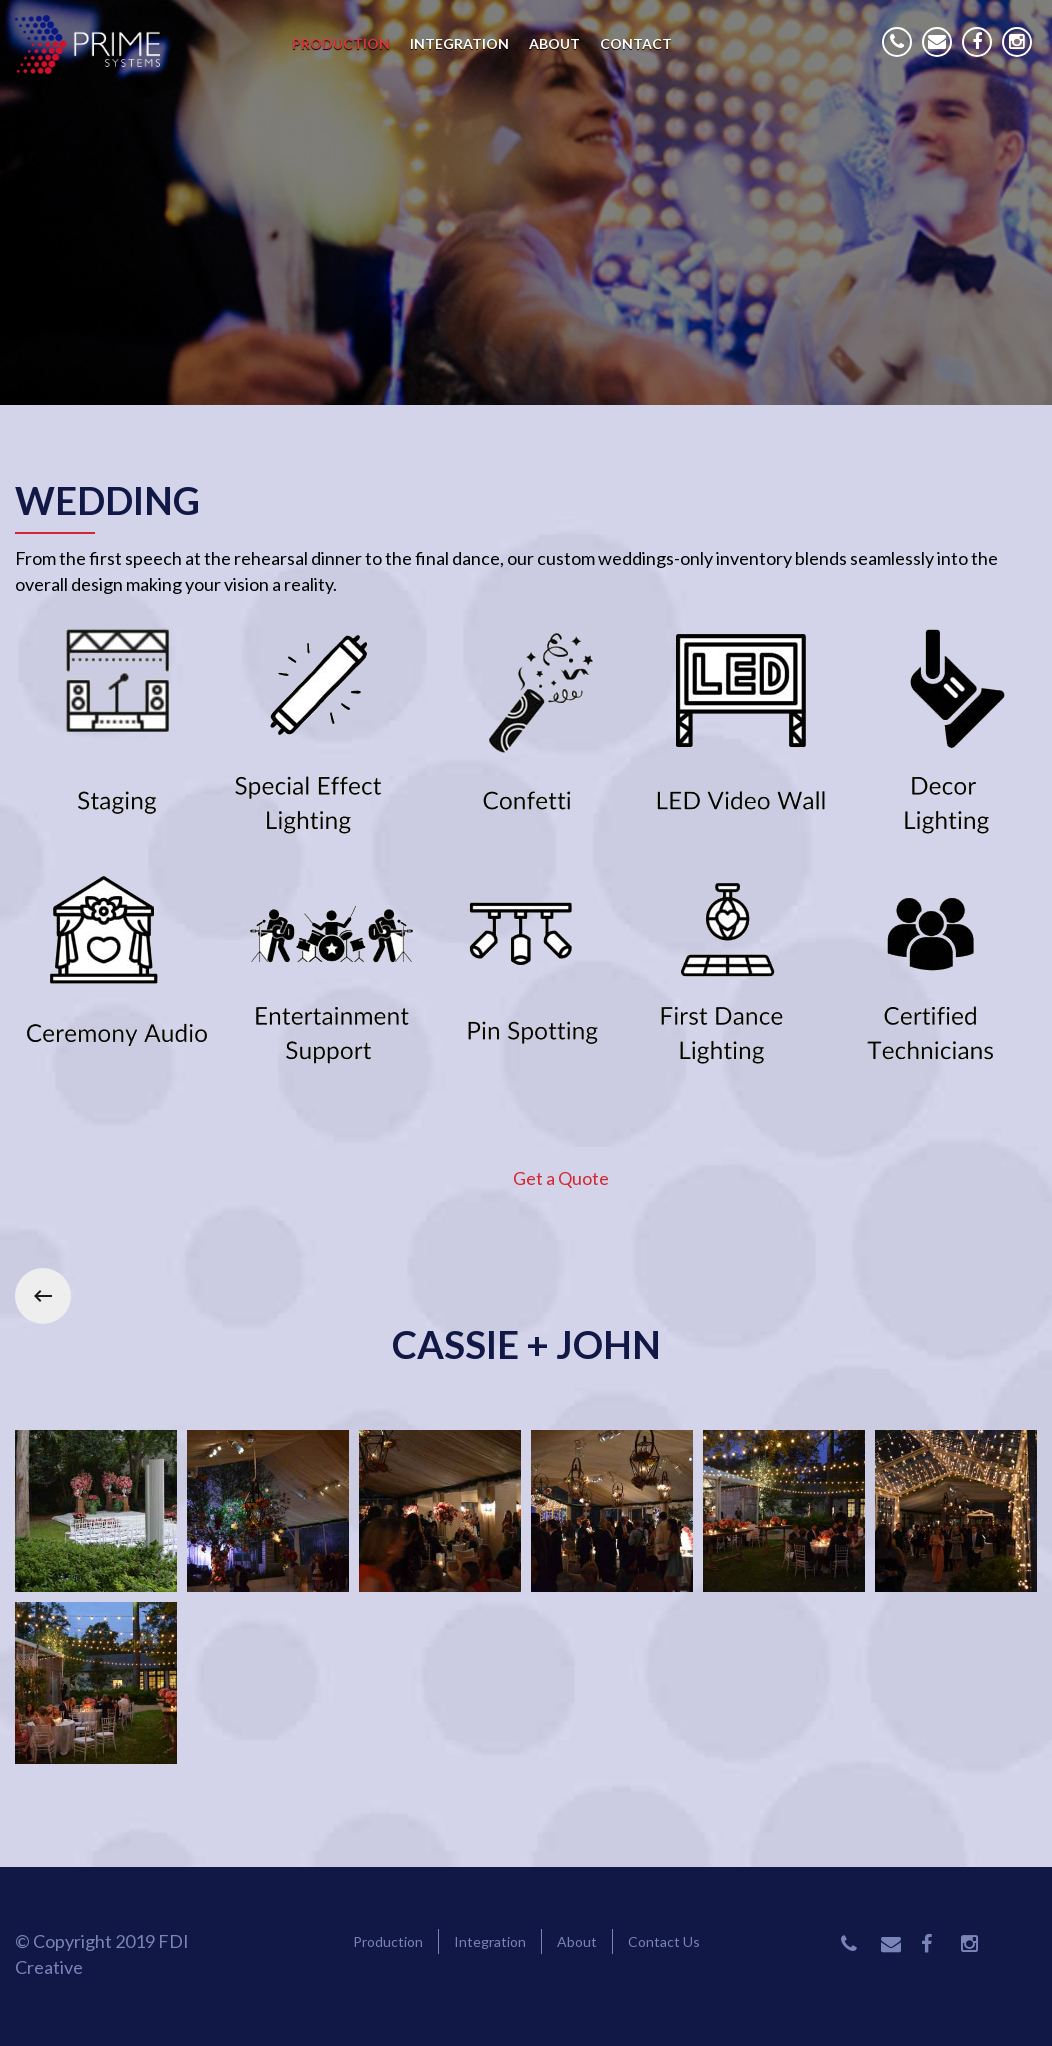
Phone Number (900, 54)
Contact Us (664, 1941)
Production (341, 43)
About (554, 43)
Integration (459, 43)
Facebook (980, 54)
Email (940, 54)
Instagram (1020, 54)
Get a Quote (561, 1178)
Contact (636, 43)
